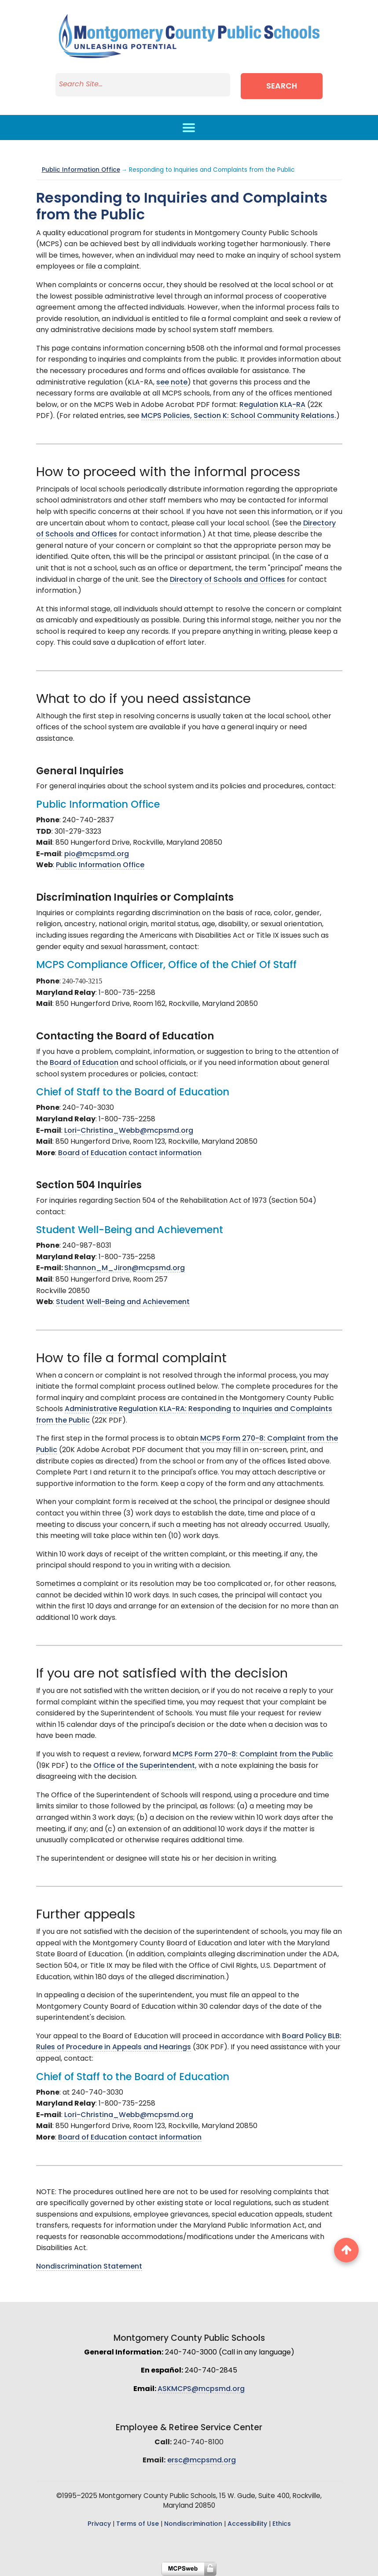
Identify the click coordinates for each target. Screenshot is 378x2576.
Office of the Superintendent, (145, 1766)
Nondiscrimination (193, 2524)
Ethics (281, 2524)
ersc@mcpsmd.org (201, 2460)
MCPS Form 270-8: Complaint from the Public (252, 1754)
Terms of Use (137, 2524)
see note (171, 382)
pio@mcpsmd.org (96, 854)
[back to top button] (346, 2250)
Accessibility (247, 2524)
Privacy (99, 2524)
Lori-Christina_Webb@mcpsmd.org (128, 1131)
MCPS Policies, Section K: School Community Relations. (238, 416)
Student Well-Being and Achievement (123, 1302)
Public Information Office (81, 170)
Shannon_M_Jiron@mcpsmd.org (124, 1268)
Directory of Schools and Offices (227, 580)
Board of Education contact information (130, 1153)
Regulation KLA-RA (272, 405)
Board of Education (84, 1063)
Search (283, 86)
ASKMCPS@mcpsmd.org (201, 2389)
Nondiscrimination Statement (89, 2266)
